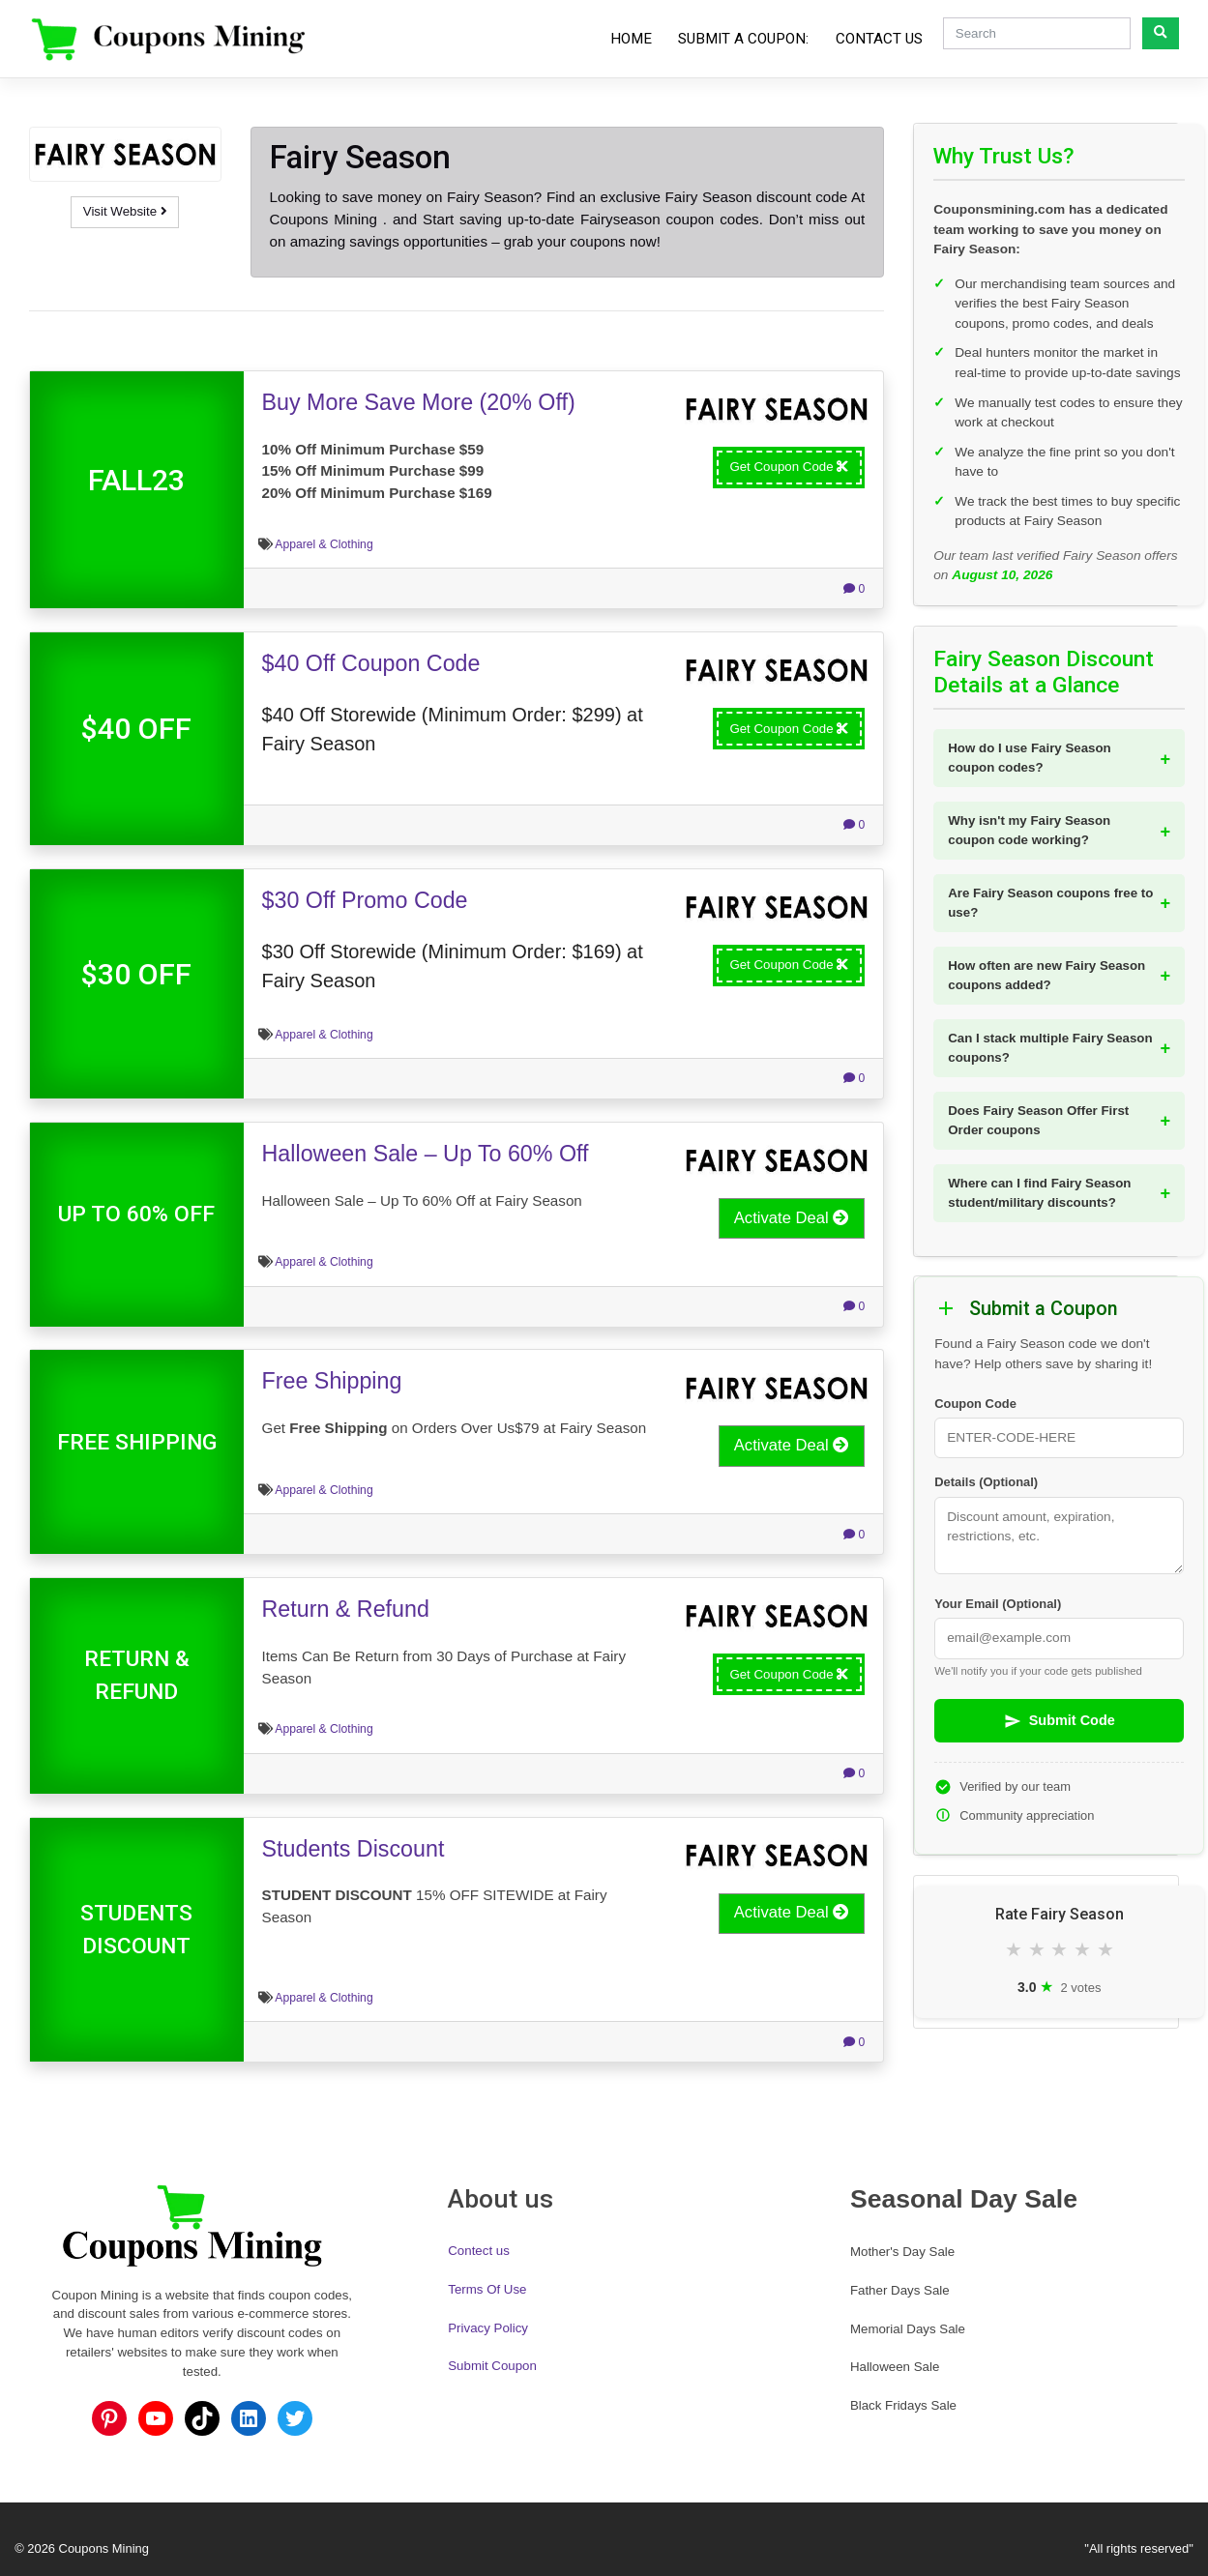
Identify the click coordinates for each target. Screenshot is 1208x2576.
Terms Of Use (487, 2289)
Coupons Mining (104, 2548)
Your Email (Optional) (997, 1603)
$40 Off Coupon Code (371, 663)
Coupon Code (975, 1403)
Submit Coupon (492, 2365)
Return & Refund (345, 1609)
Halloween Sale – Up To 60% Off (425, 1153)
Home (631, 38)
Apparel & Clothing (323, 544)
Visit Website (125, 211)
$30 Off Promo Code (365, 900)
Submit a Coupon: (743, 38)
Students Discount (353, 1848)
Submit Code (1059, 1721)
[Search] (1037, 33)
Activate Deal (791, 1218)
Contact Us (879, 38)
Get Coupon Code (788, 466)
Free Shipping (332, 1380)
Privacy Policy (488, 2328)
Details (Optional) (986, 1482)
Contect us (479, 2250)
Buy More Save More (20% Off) (418, 402)
